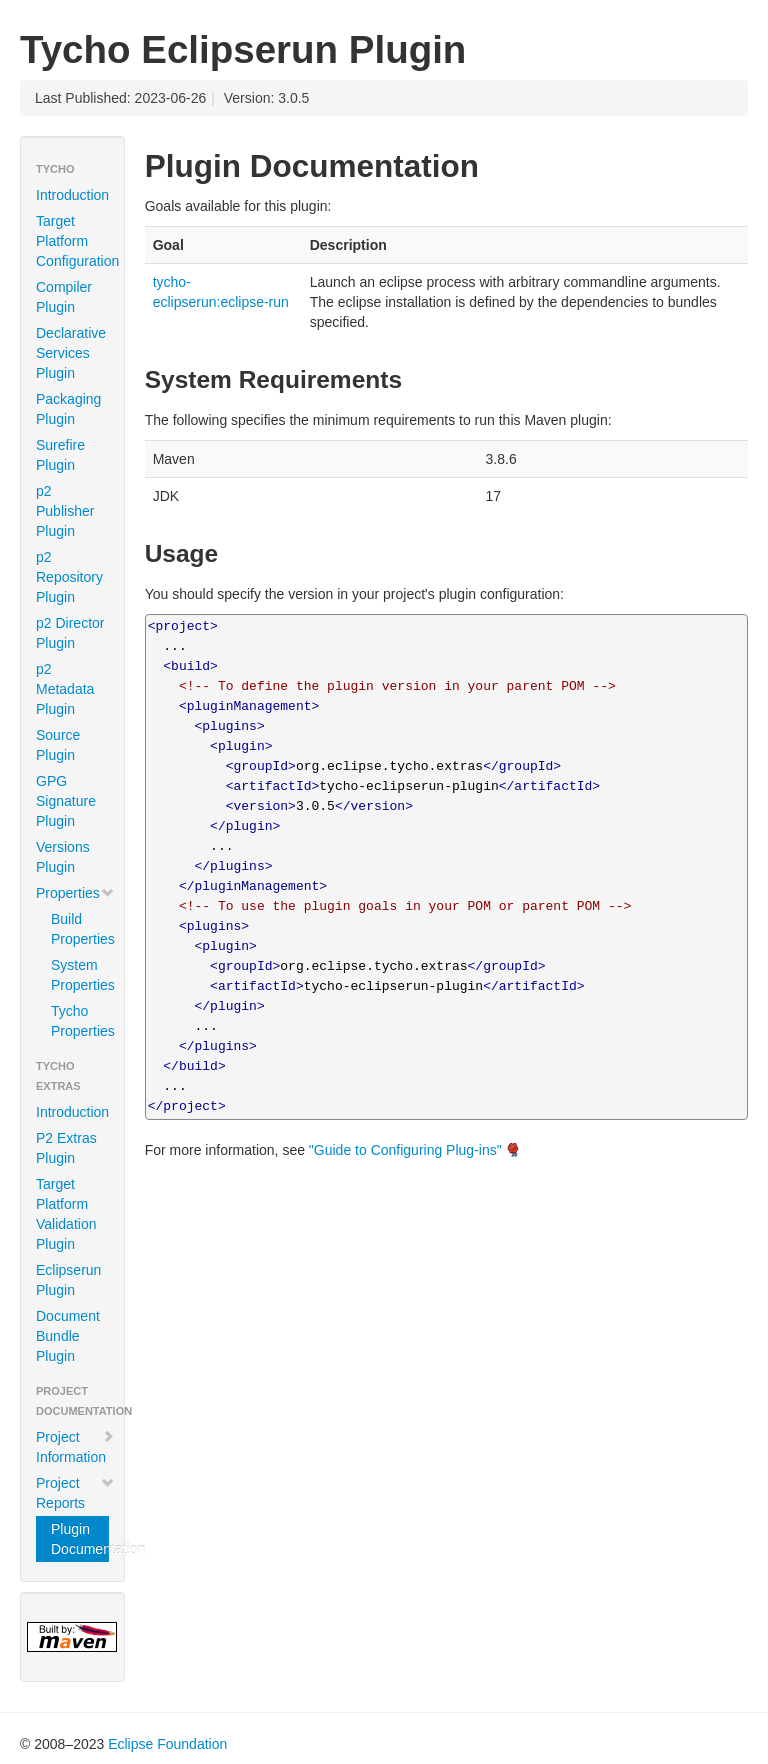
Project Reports (75, 1493)
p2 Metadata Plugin (65, 689)
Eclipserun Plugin (68, 1280)
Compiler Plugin (64, 297)
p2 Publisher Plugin (65, 511)
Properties (75, 893)
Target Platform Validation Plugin (66, 1214)
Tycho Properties (80, 1021)
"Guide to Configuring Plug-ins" (405, 1150)
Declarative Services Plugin (71, 353)
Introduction (72, 195)
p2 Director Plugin (70, 633)
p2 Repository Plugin (69, 577)
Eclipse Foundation (167, 1744)
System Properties (80, 975)
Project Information (75, 1447)
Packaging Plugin (68, 409)
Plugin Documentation (80, 1539)
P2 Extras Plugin (66, 1148)
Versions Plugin (63, 857)
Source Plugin (58, 745)
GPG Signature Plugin (66, 801)
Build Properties (80, 929)
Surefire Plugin (60, 455)
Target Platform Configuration (77, 241)
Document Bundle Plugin (68, 1336)
